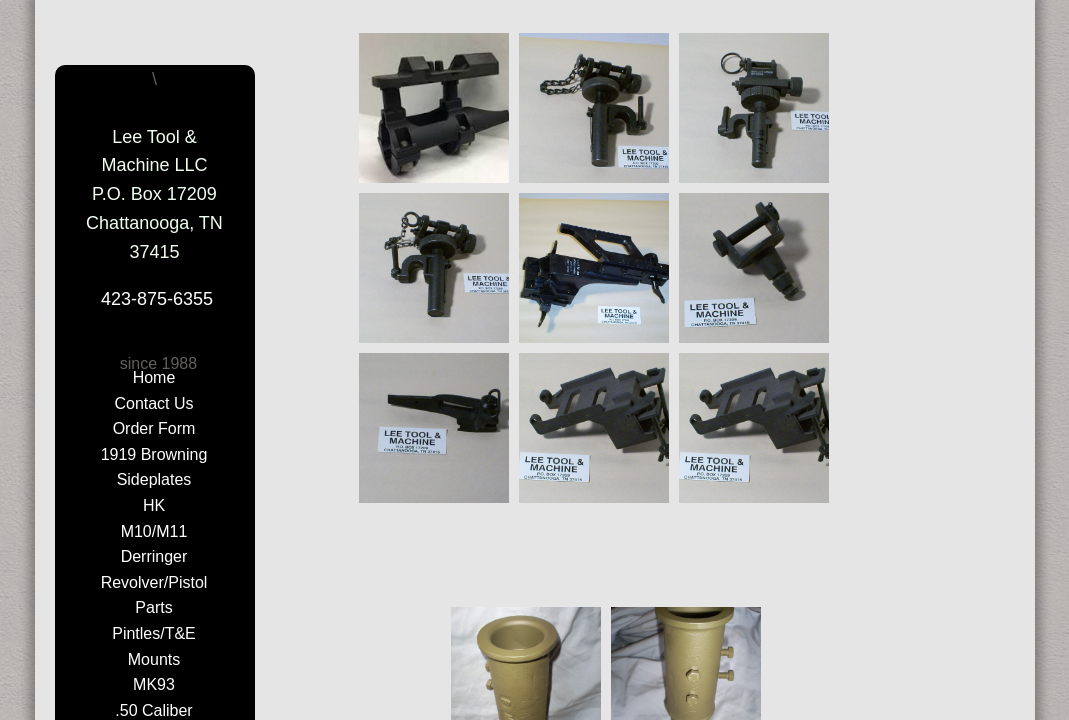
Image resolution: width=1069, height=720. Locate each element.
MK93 (154, 684)
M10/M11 (154, 531)
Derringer (154, 556)
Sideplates (154, 479)
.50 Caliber (153, 710)
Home (154, 377)
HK (154, 505)
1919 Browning (154, 454)
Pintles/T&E (154, 633)
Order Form (154, 428)
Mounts (154, 659)
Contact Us (153, 403)
